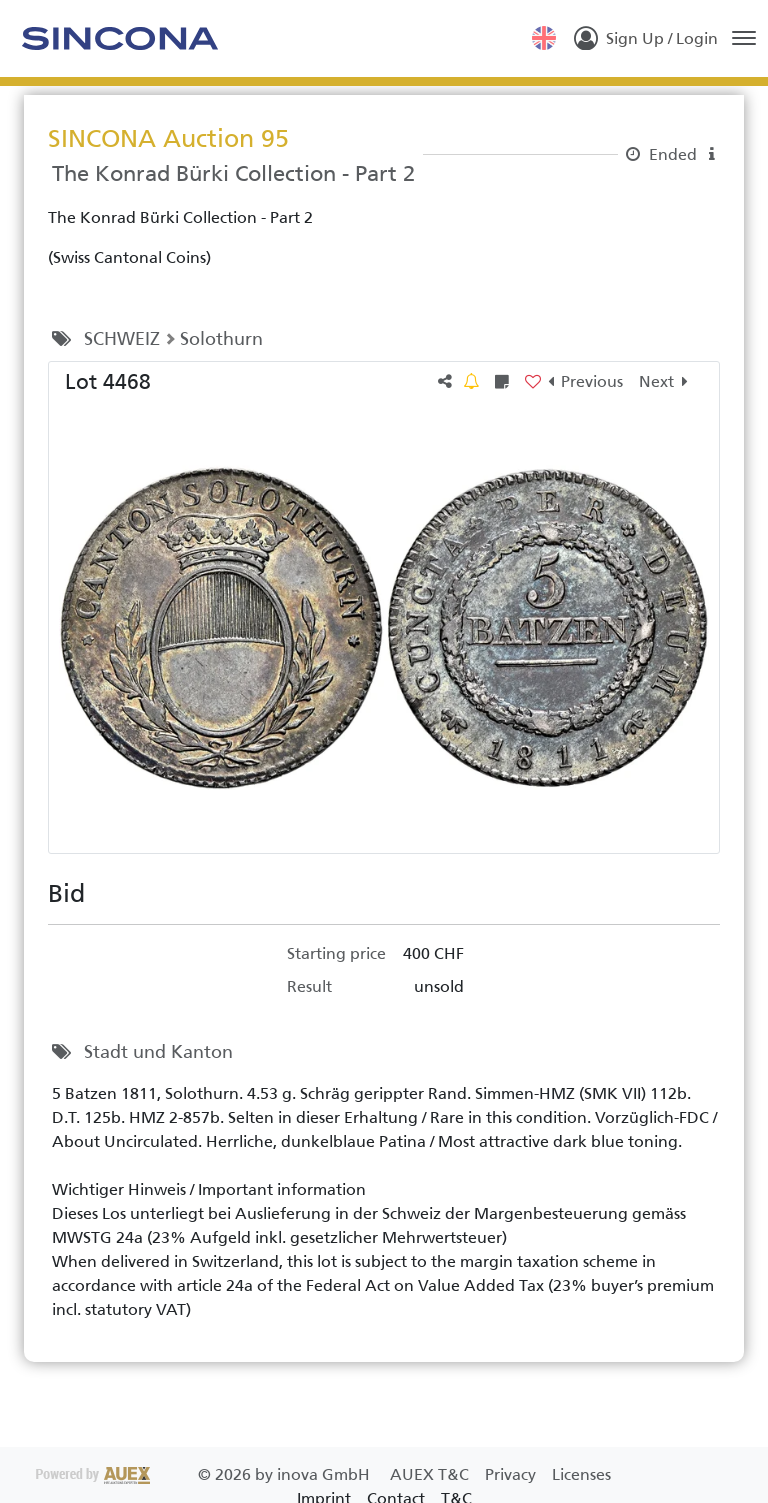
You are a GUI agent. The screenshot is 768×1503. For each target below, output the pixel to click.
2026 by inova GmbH (205, 1474)
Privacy (512, 1474)
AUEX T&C (431, 1474)
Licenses (581, 1474)
